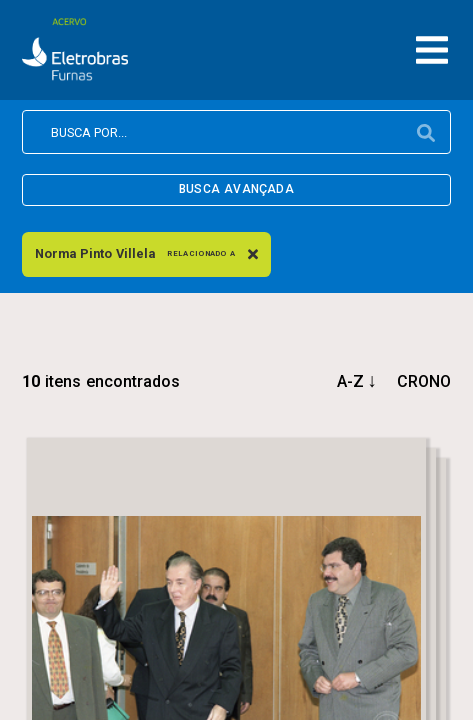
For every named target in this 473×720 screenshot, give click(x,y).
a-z (350, 381)
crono (424, 381)
